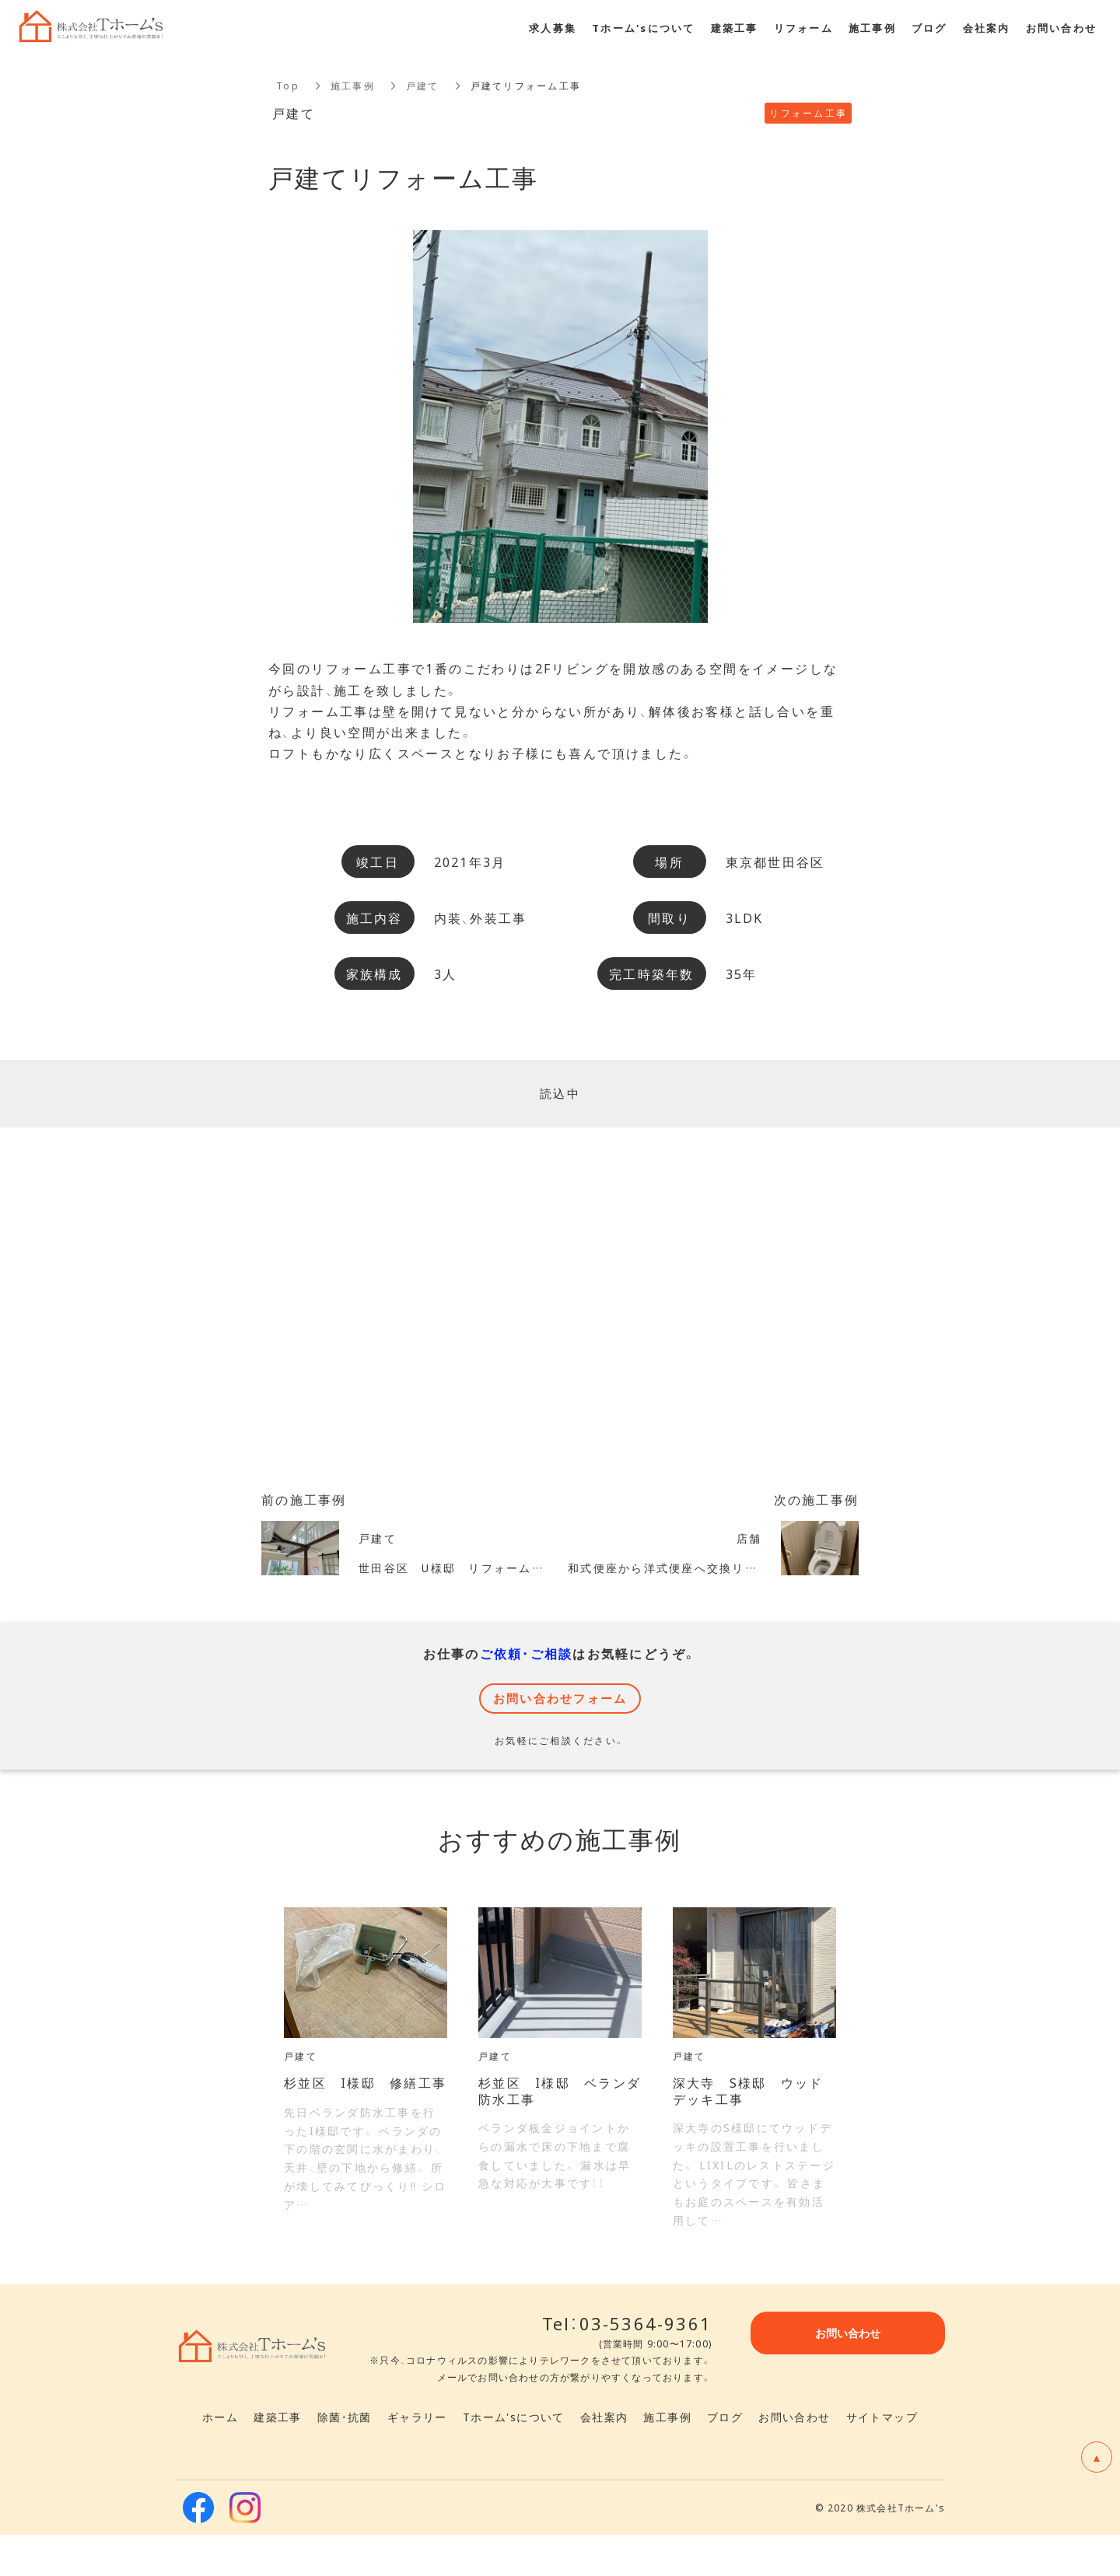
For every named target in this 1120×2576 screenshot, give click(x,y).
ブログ (725, 2458)
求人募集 (552, 27)
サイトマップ (882, 2458)
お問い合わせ (794, 2458)
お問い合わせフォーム (560, 1717)
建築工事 (278, 2458)
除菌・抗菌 (344, 2458)
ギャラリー (417, 2458)
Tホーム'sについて (514, 2458)
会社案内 (604, 2458)
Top (287, 86)
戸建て (422, 86)
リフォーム (803, 27)
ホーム (220, 2458)
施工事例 (353, 86)
